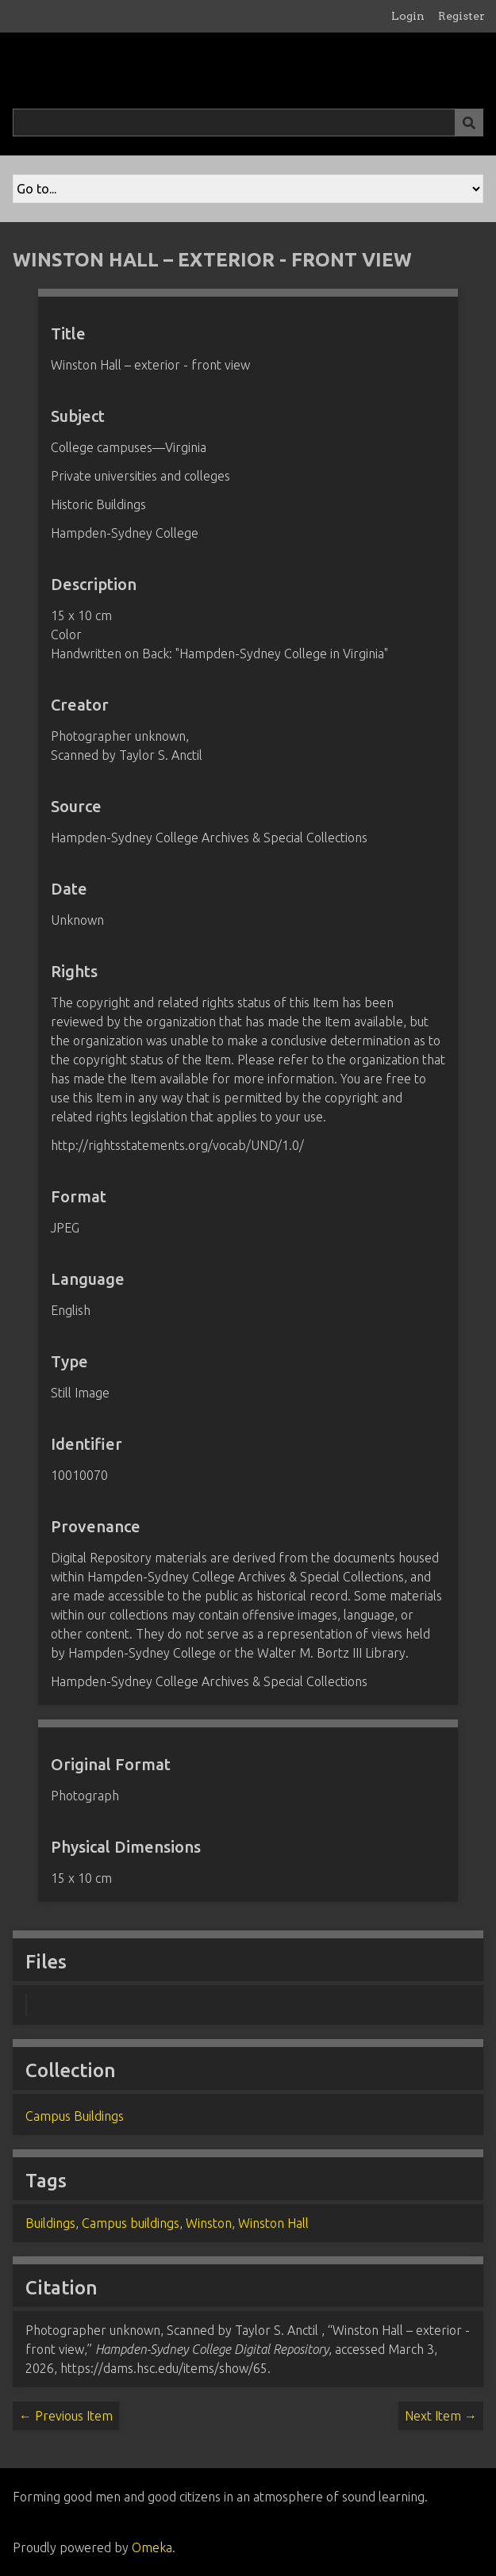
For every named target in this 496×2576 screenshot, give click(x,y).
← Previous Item (66, 2416)
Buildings (50, 2223)
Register (461, 16)
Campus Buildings (74, 2116)
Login (408, 16)
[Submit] (469, 122)
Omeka (152, 2547)
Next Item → (441, 2416)
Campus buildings (130, 2223)
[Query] (248, 122)
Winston (209, 2223)
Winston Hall (273, 2223)
